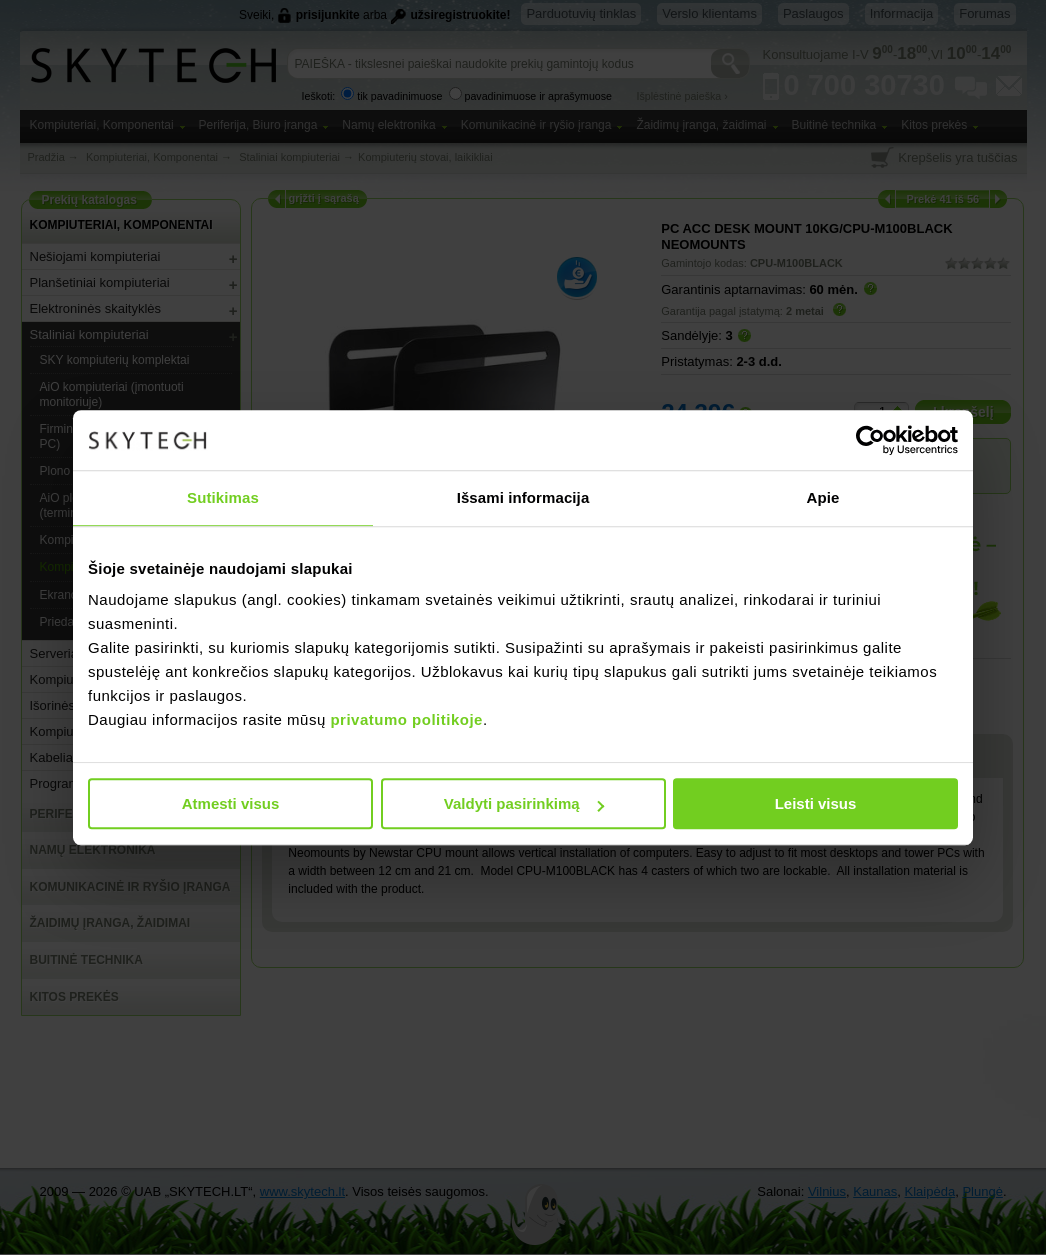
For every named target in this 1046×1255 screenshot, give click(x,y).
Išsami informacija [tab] (523, 497)
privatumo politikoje (406, 719)
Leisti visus (816, 803)
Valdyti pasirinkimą (524, 803)
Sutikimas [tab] (223, 497)
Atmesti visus (231, 803)
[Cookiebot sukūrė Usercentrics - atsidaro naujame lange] (870, 440)
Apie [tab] (823, 497)
